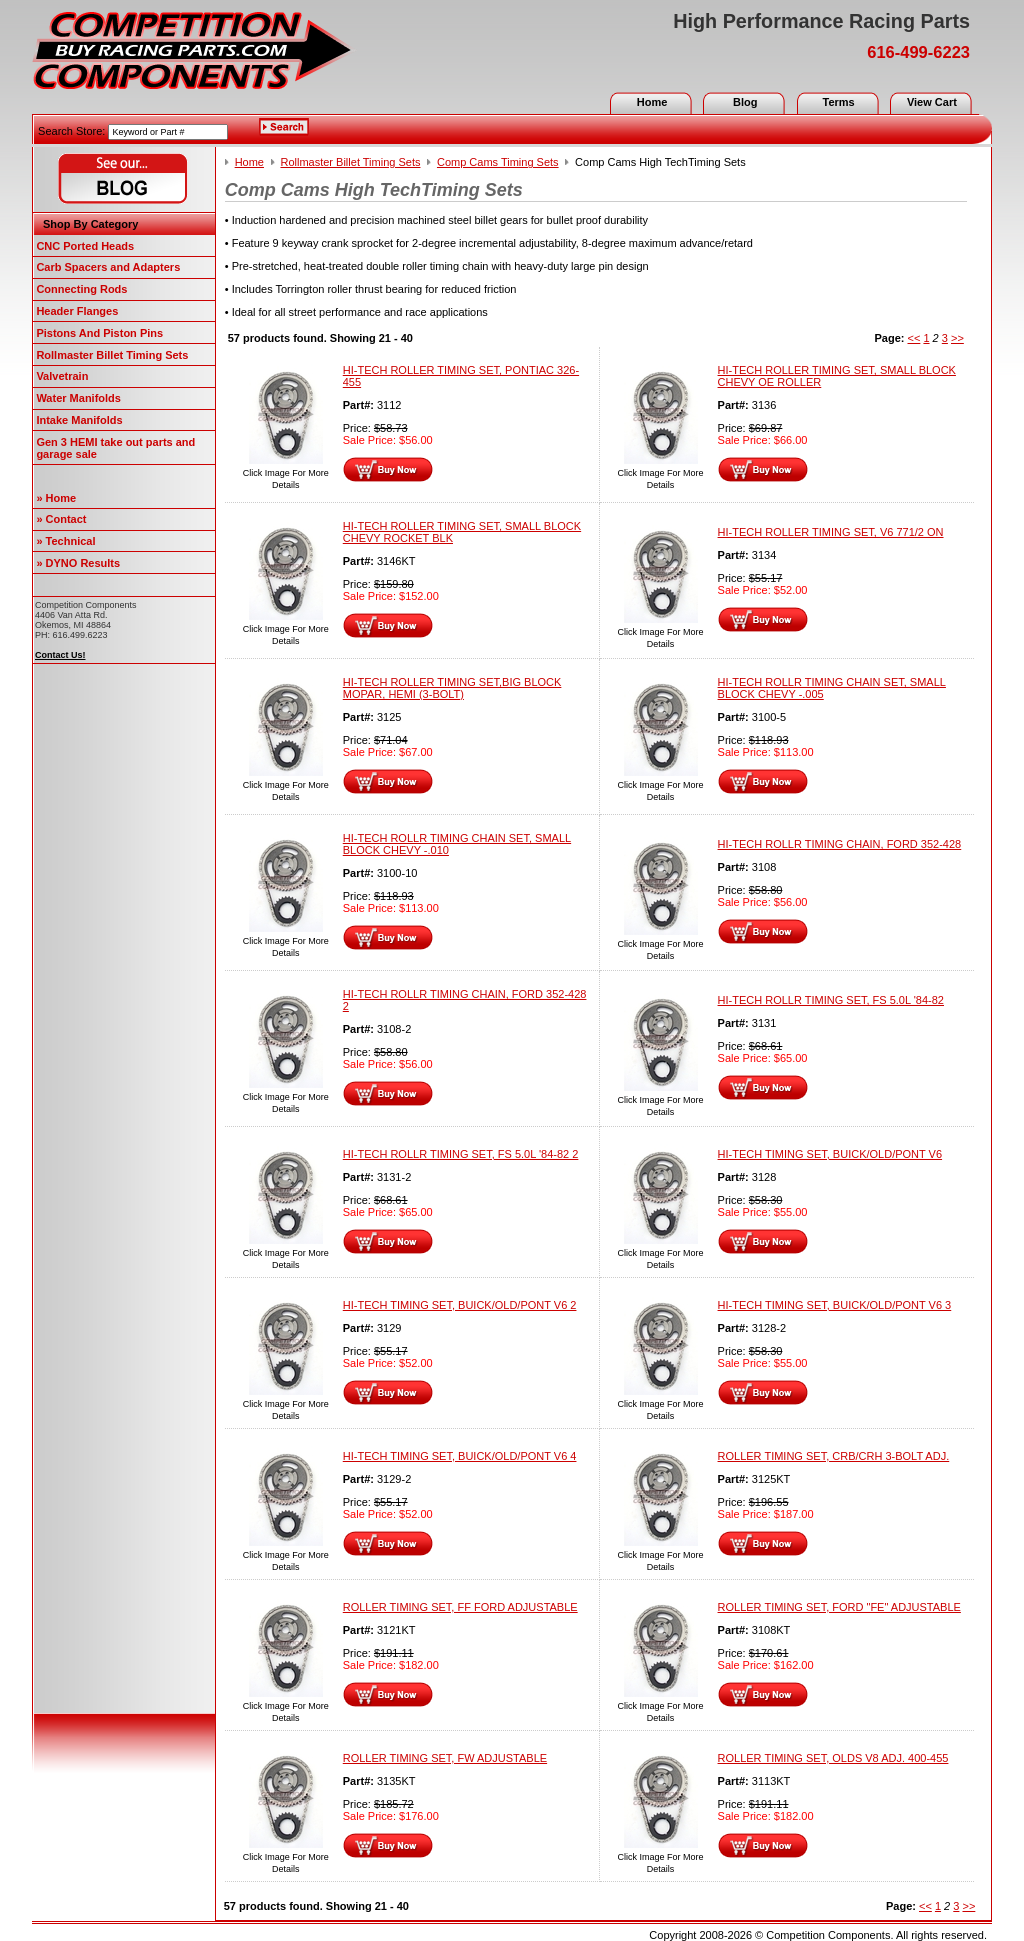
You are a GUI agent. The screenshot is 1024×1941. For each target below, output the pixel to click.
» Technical (65, 541)
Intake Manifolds (79, 420)
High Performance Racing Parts (821, 21)
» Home (56, 498)
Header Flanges (77, 311)
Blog (745, 102)
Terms (838, 102)
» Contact (61, 519)
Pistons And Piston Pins (99, 333)
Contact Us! (60, 655)
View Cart (932, 102)
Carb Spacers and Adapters (108, 267)
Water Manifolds (78, 398)
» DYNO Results (78, 563)
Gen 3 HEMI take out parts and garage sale (115, 448)
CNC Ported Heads (85, 246)
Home (652, 102)
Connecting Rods (81, 289)
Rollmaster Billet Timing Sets (112, 355)
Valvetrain (62, 376)
